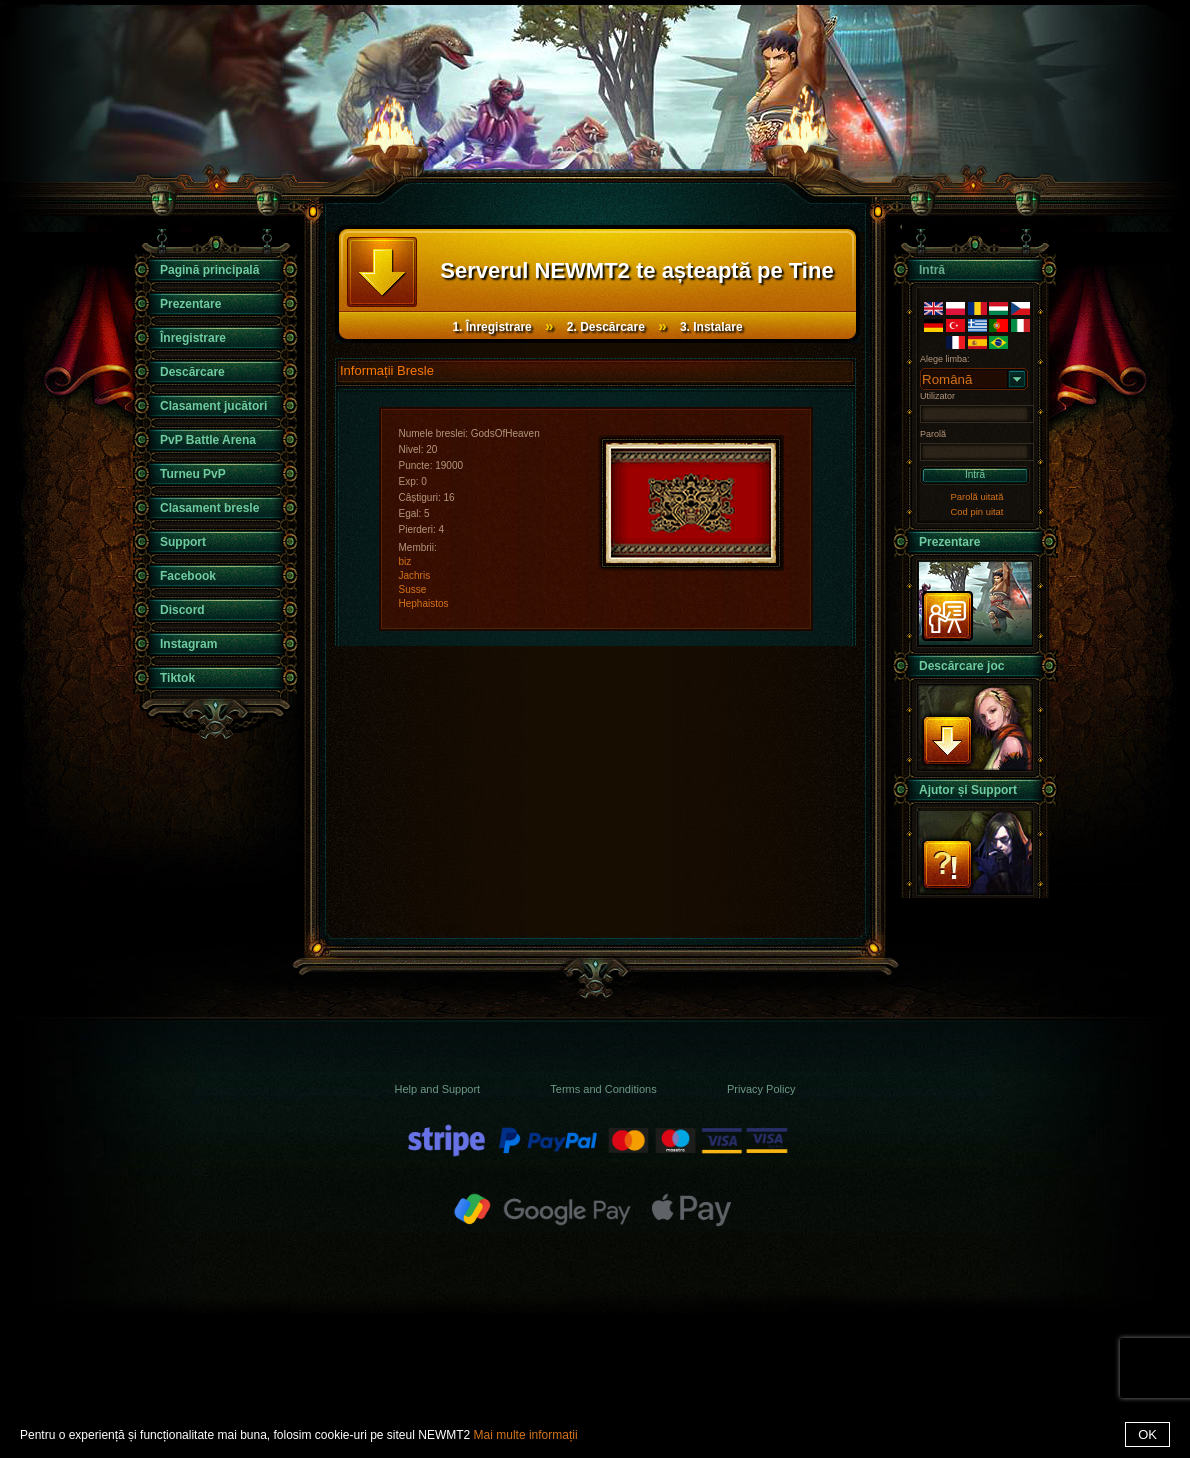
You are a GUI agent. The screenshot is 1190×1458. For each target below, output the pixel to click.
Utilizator (937, 396)
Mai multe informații (526, 1435)
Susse (413, 589)
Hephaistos (424, 603)
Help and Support (438, 1089)
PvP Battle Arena (208, 440)
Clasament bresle (209, 508)
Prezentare (190, 304)
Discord (182, 610)
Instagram (188, 644)
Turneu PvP (193, 474)
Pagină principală (209, 270)
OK (1147, 1434)
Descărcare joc (961, 666)
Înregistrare (193, 338)
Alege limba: (945, 359)
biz (405, 561)
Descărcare (192, 372)
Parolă (933, 434)
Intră (975, 474)
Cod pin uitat (977, 511)
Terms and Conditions (603, 1089)
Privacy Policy (761, 1089)
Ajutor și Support (968, 790)
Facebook (188, 576)
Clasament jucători (213, 406)
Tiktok (177, 678)
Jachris (415, 575)
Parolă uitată (977, 496)
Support (183, 542)
